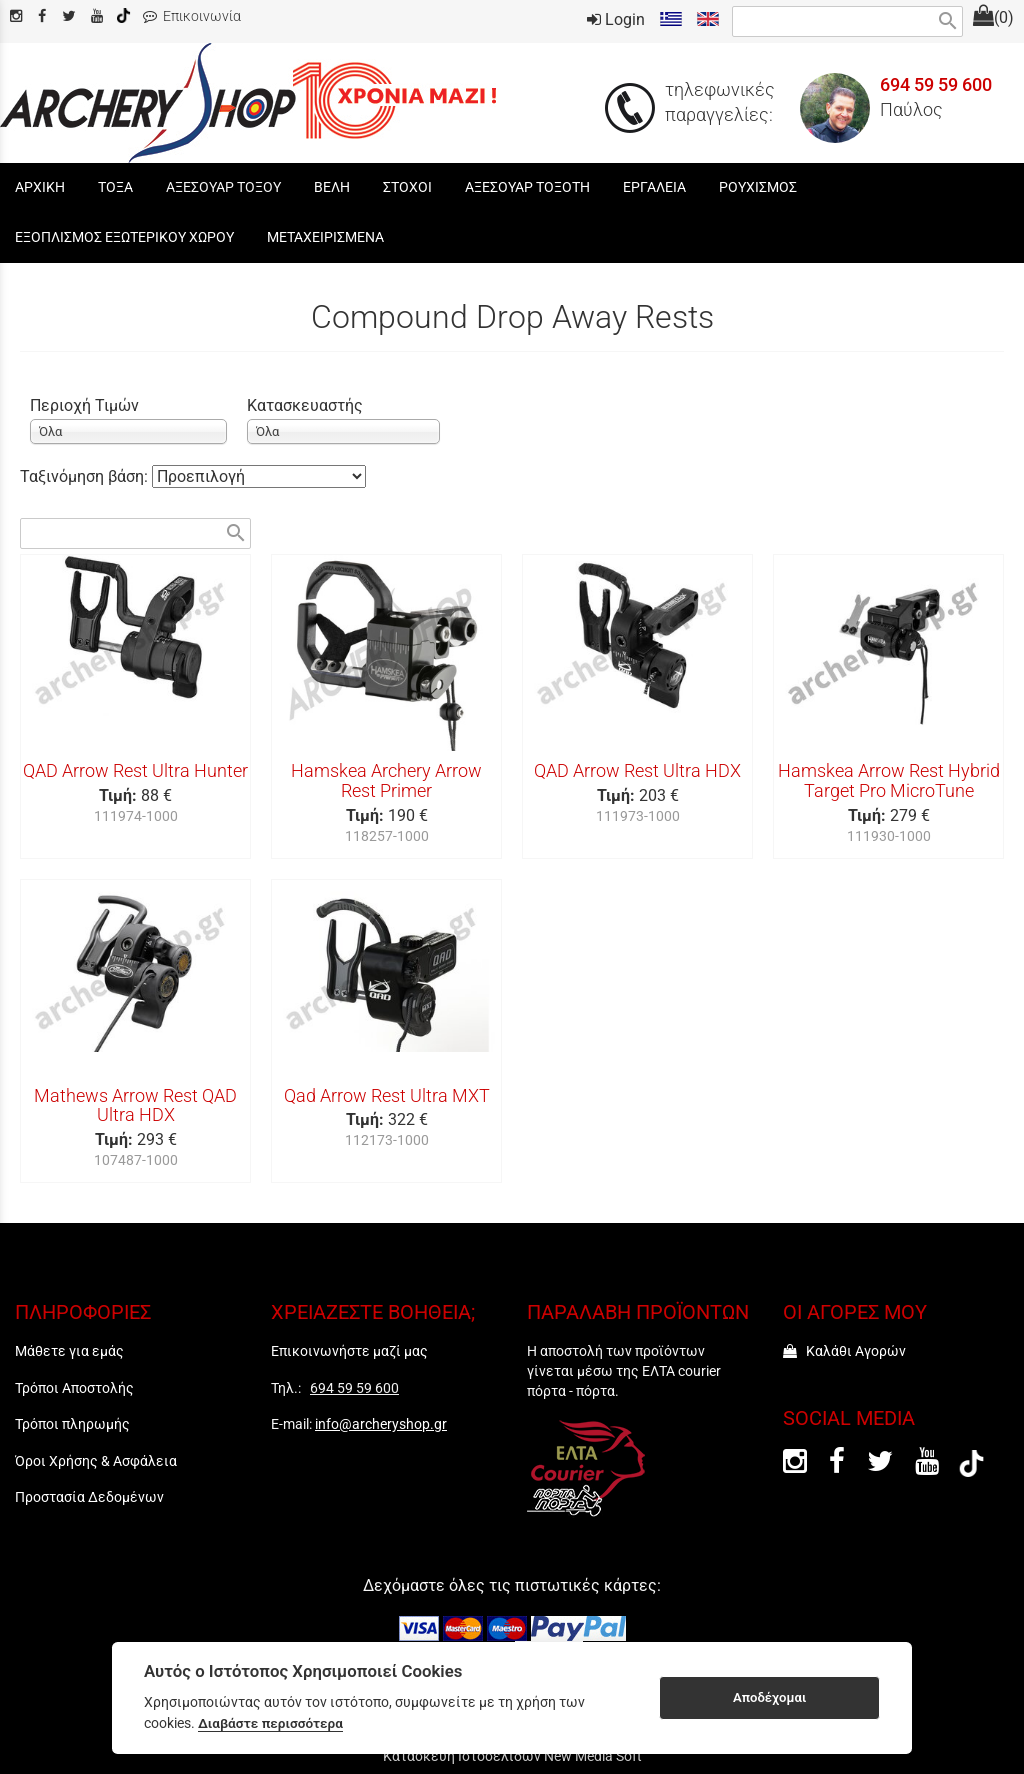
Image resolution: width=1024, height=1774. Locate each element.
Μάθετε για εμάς (69, 1351)
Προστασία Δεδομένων (89, 1497)
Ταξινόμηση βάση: (86, 476)
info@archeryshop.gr (381, 1424)
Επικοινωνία (192, 16)
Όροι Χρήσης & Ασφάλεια (96, 1461)
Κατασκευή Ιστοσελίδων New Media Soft (512, 1756)
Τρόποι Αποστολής (74, 1388)
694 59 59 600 (936, 85)
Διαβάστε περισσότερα (270, 1723)
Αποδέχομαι (769, 1697)
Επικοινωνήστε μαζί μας (349, 1351)
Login (616, 19)
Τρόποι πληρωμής (72, 1424)
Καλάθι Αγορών (844, 1351)
